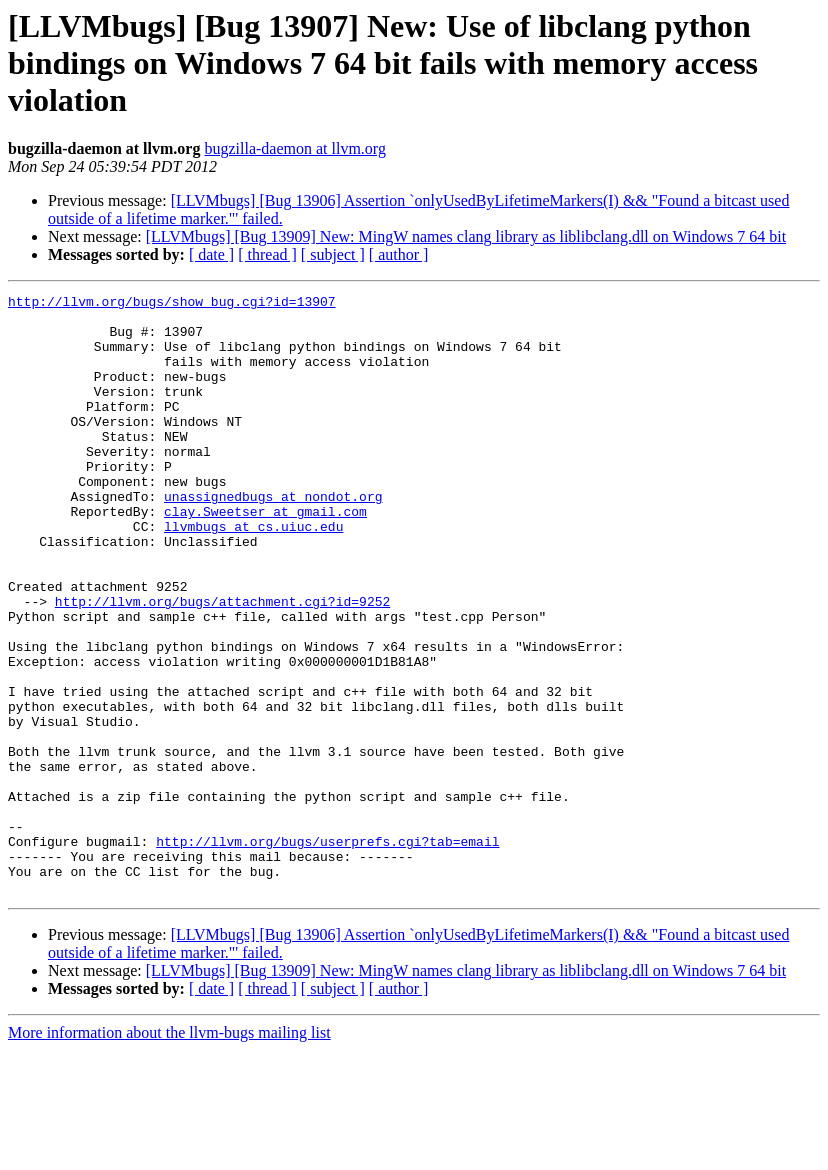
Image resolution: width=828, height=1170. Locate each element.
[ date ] (211, 254)
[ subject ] (333, 254)
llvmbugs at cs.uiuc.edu (253, 574)
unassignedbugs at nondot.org (273, 538)
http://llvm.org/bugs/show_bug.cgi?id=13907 (172, 304)
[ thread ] (267, 254)
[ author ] (399, 254)
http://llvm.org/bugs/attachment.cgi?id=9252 (222, 664)
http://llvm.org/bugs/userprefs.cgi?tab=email (327, 952)
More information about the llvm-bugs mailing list (169, 1152)
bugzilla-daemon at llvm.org (294, 148)
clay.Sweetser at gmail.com (265, 556)
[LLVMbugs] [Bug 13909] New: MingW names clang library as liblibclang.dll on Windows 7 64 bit (466, 236)
